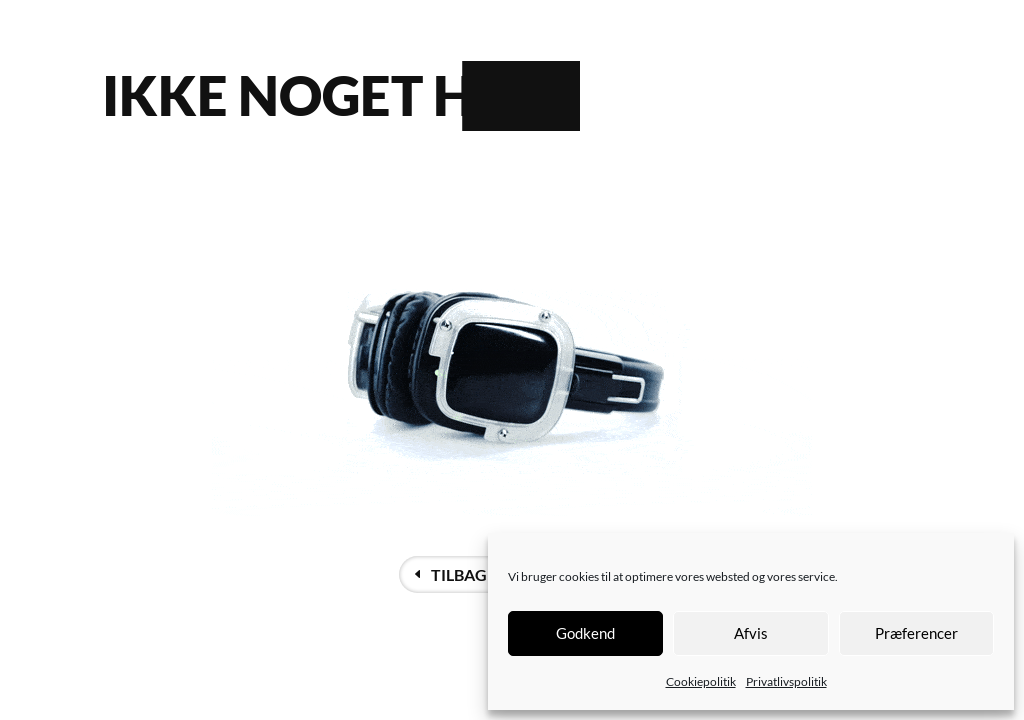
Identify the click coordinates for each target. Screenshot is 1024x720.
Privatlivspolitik (786, 681)
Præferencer (916, 633)
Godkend (585, 633)
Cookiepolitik (701, 681)
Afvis (751, 633)
